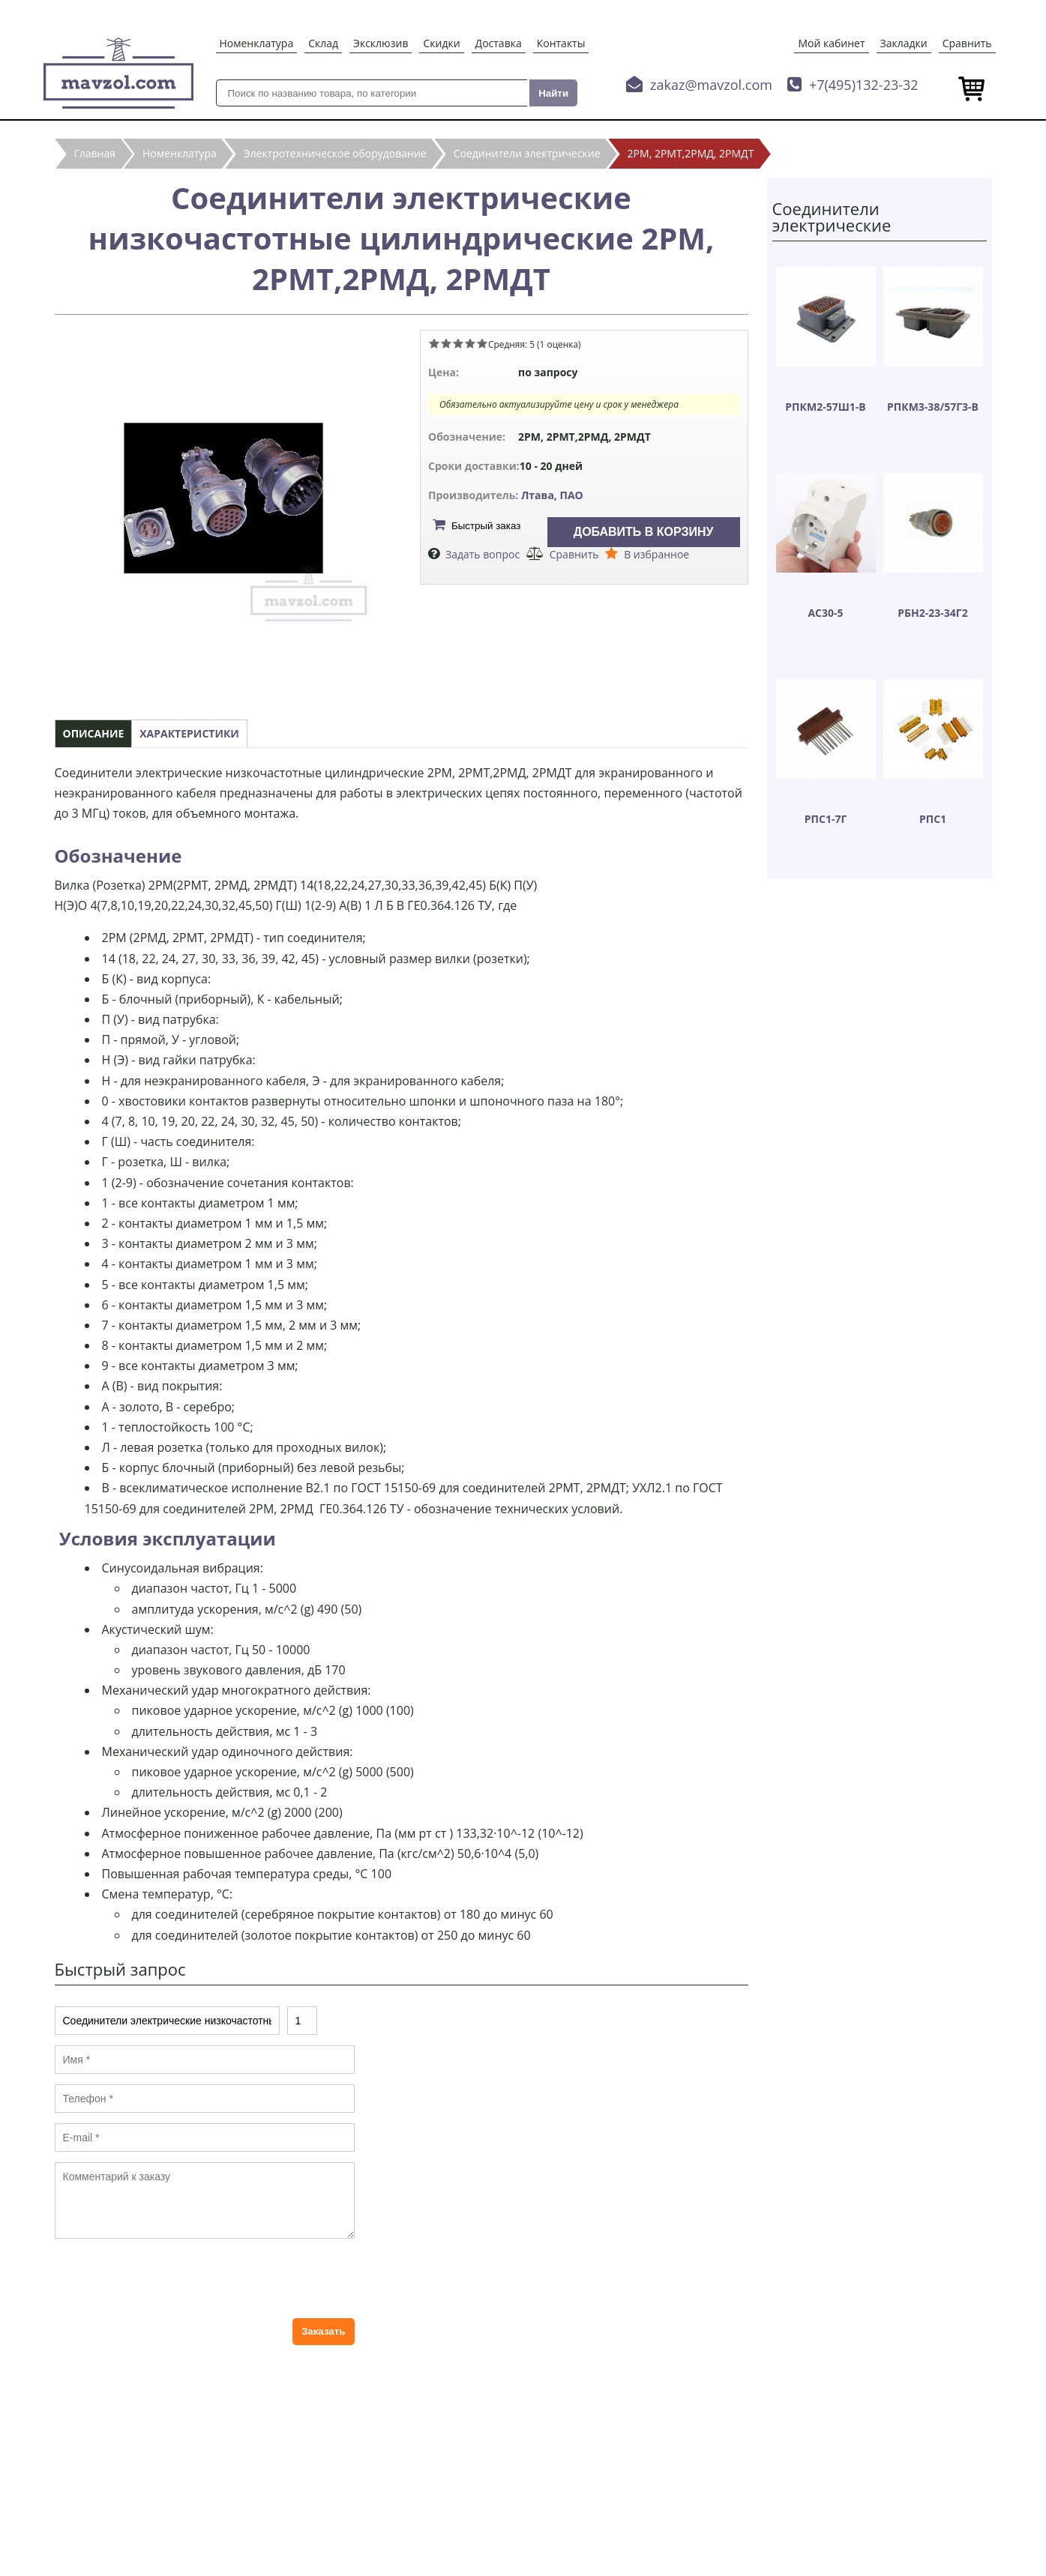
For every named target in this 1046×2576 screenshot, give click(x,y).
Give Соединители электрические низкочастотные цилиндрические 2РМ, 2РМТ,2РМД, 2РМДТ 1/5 (434, 343)
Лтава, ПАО (552, 495)
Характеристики (189, 733)
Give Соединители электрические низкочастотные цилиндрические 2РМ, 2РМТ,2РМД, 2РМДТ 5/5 (482, 343)
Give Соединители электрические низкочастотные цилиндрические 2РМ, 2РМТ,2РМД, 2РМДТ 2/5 (446, 343)
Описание (93, 733)
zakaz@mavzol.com (711, 85)
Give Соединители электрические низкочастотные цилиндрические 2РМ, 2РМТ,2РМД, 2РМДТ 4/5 (470, 343)
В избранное (656, 554)
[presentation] (169, 2278)
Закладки (904, 43)
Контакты (561, 43)
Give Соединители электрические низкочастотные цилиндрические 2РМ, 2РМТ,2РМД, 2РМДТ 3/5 (458, 343)
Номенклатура (257, 43)
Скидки (441, 43)
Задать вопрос (482, 554)
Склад (323, 43)
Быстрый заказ (485, 525)
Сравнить (967, 43)
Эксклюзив (380, 43)
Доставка (498, 43)
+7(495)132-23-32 (864, 85)
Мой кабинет (831, 43)
